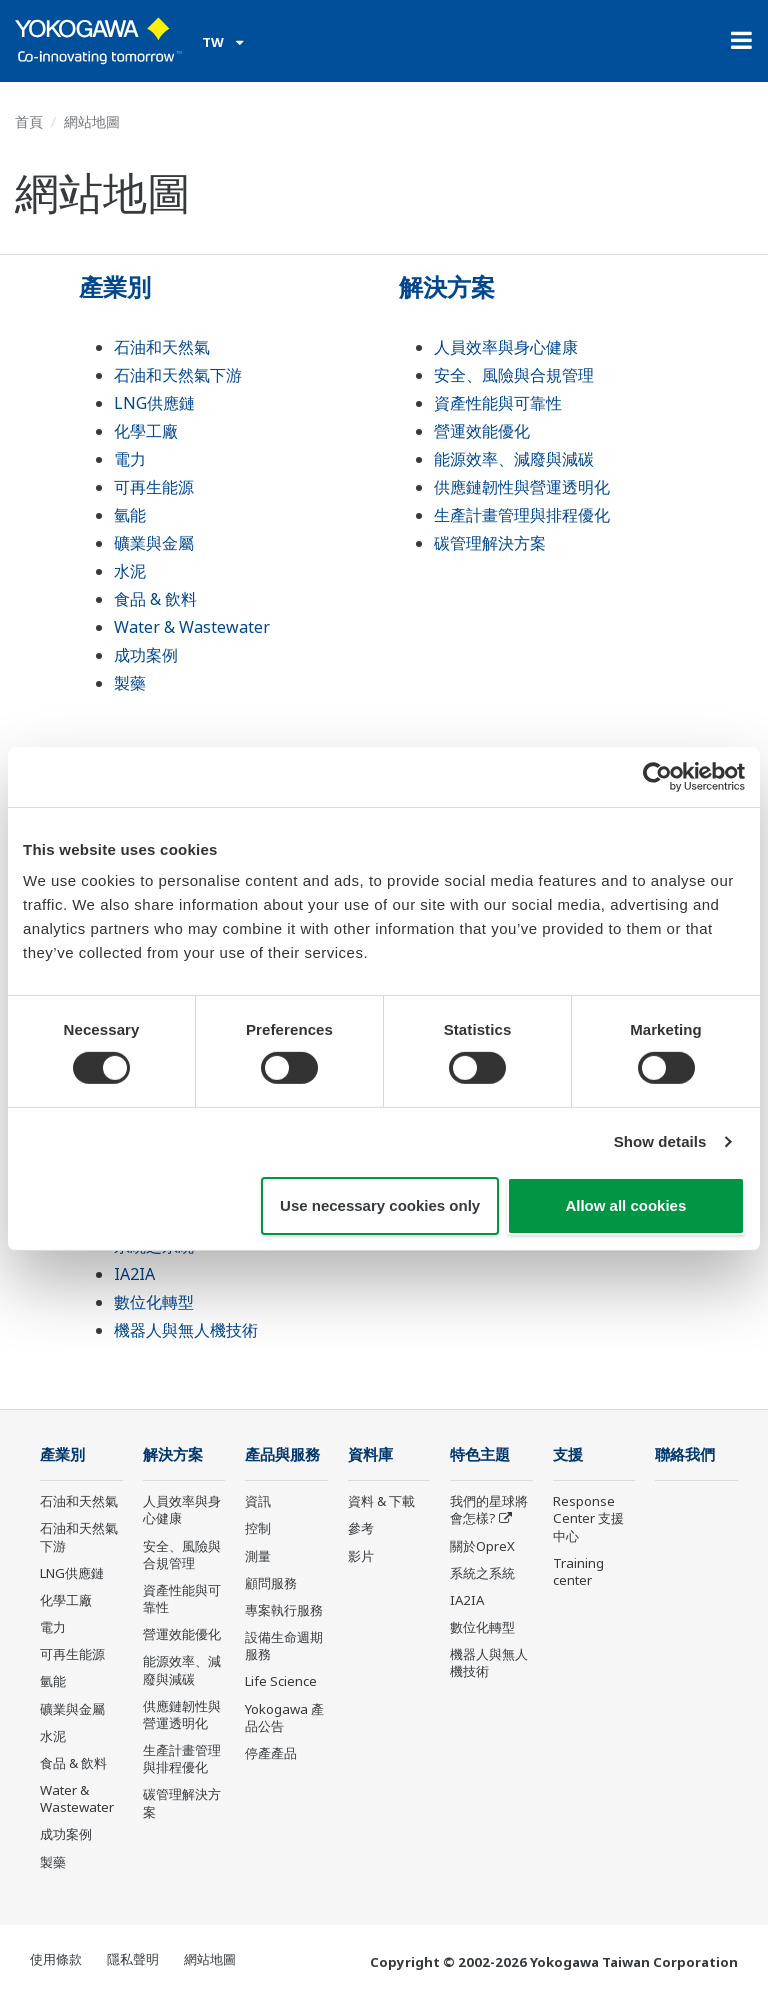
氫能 (130, 515)
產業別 (115, 286)
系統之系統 (482, 1573)
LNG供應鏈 (154, 403)
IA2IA (134, 1274)
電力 (130, 459)
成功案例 (146, 655)
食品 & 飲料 (155, 599)
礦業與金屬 (154, 543)
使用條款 (56, 1959)
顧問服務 (271, 1583)
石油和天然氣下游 (178, 375)
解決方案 (447, 286)
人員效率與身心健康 (506, 347)
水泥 (130, 571)
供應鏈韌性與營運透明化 (522, 487)
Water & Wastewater (192, 627)
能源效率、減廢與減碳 (514, 459)
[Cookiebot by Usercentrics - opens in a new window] (657, 776)
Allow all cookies (625, 1205)
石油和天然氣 (162, 347)
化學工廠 (146, 431)
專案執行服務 (284, 1610)
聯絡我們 (685, 1454)
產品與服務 (282, 1454)
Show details (660, 1141)
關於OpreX (482, 1546)
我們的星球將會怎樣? (489, 1509)
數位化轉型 (154, 1302)
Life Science (281, 1681)
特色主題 (480, 1454)
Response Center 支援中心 (588, 1518)
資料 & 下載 (381, 1501)
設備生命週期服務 (284, 1645)
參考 (361, 1528)
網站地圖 (210, 1959)
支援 (568, 1454)
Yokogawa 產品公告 (284, 1717)
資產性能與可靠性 (498, 403)
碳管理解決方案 (490, 543)
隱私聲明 (133, 1959)
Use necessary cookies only (380, 1205)
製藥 (130, 683)
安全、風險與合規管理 (514, 375)
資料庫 (370, 1454)
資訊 (258, 1501)
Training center (578, 1571)
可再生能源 (154, 487)
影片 (361, 1556)
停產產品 (271, 1753)
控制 (258, 1528)
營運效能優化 (482, 431)
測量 (258, 1556)
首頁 (29, 121)
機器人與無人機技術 (186, 1330)
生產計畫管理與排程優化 (522, 515)
